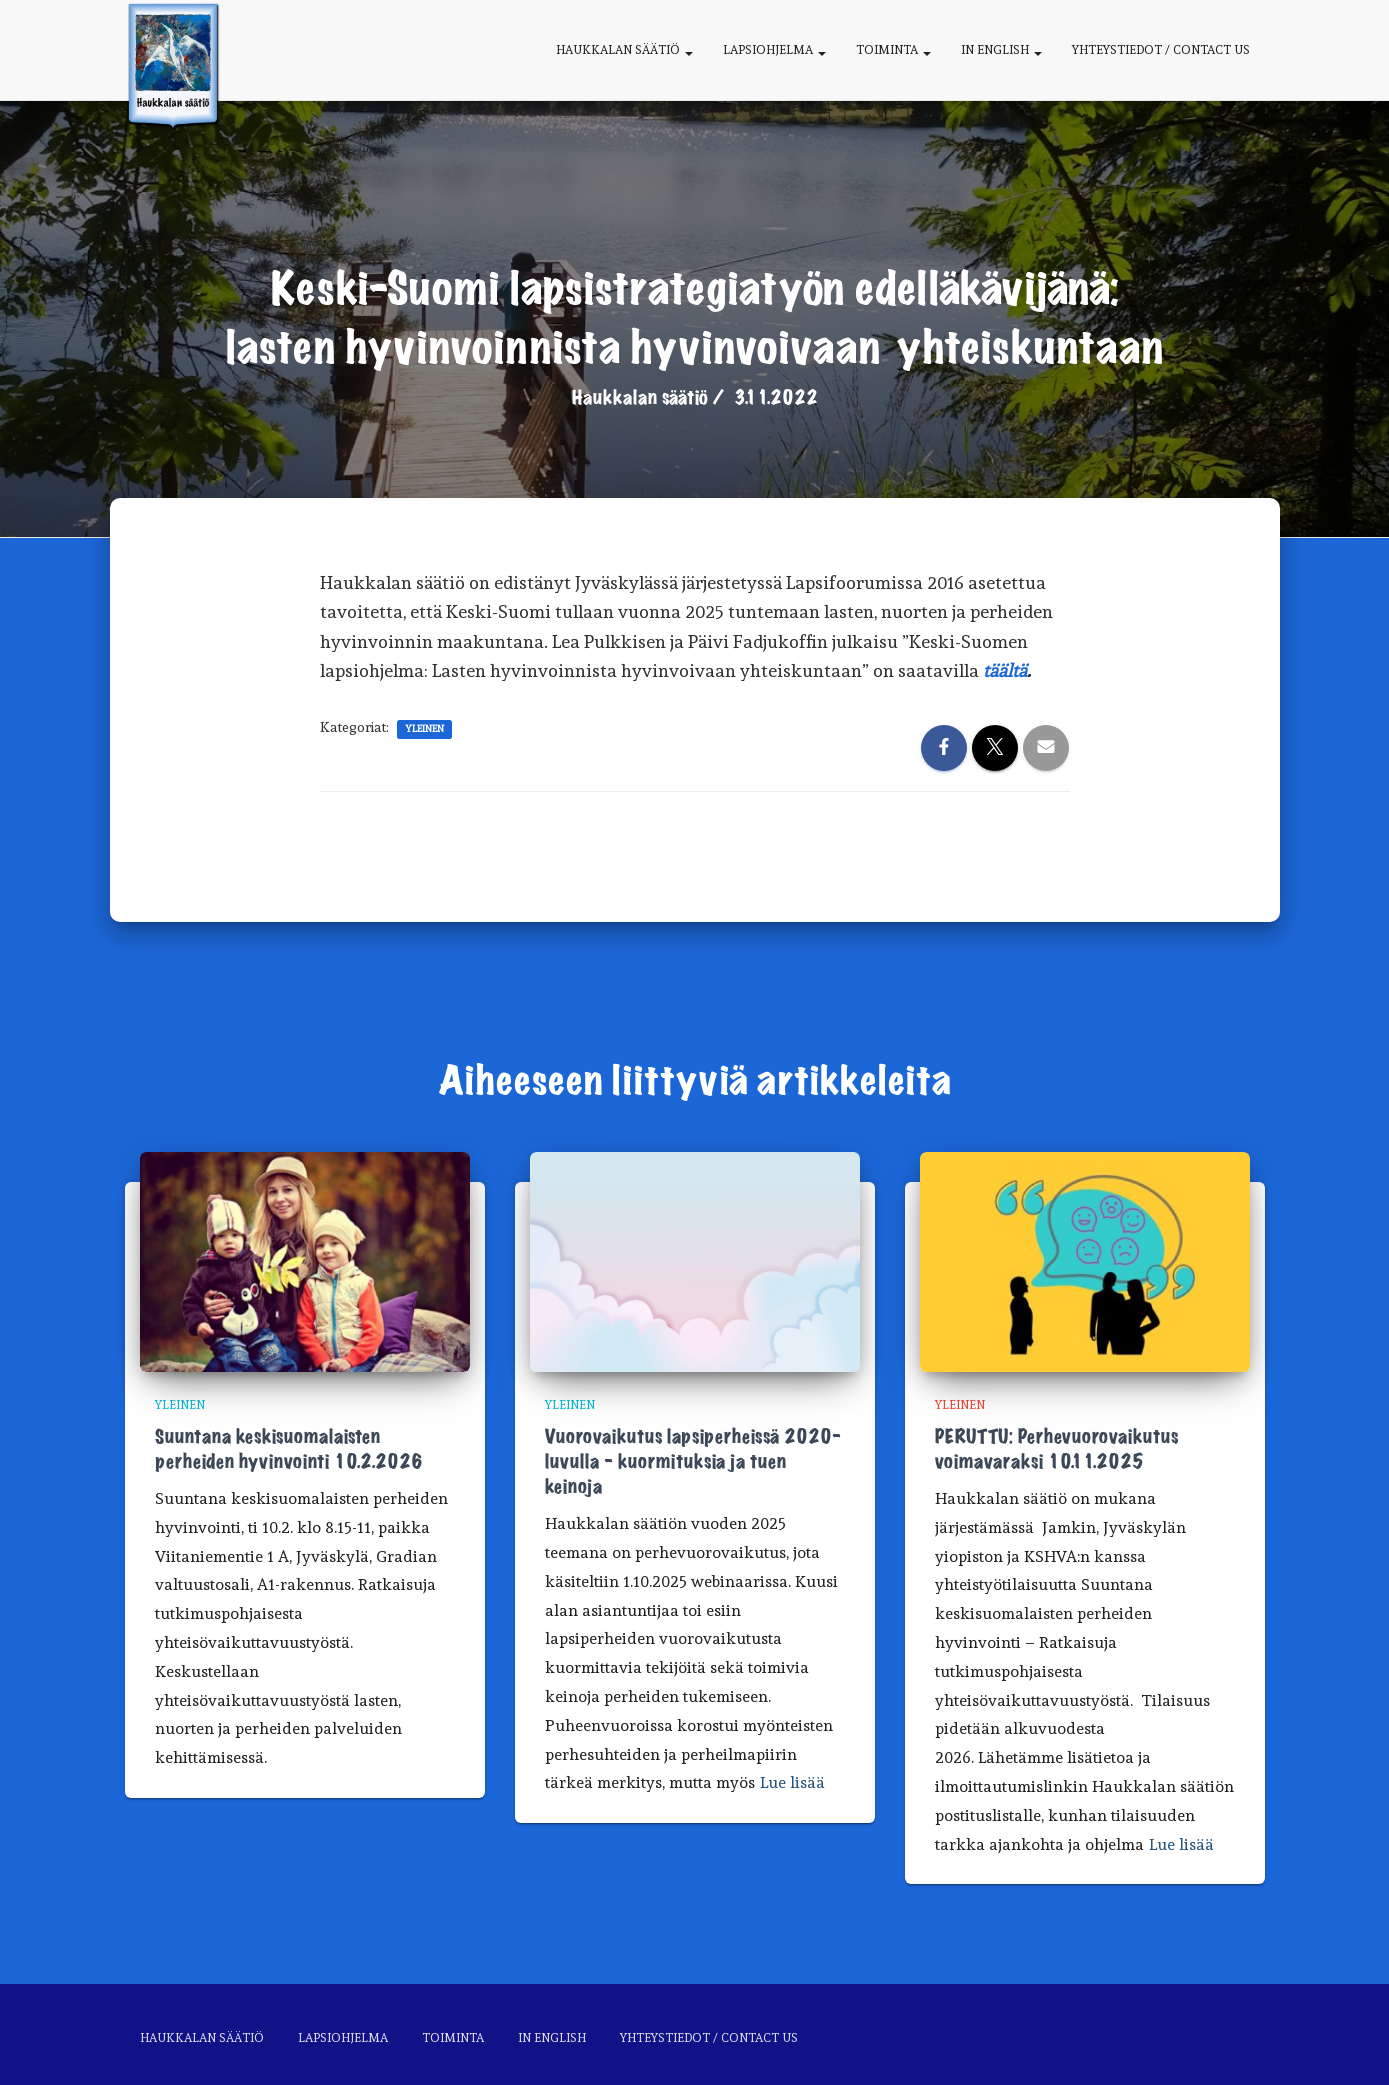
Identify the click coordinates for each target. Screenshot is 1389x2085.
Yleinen (424, 728)
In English (1001, 50)
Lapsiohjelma (774, 50)
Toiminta (893, 50)
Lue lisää (792, 1782)
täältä (1005, 670)
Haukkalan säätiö (624, 50)
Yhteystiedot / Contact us (1161, 50)
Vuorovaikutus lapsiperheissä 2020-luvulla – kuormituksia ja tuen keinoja (693, 1462)
